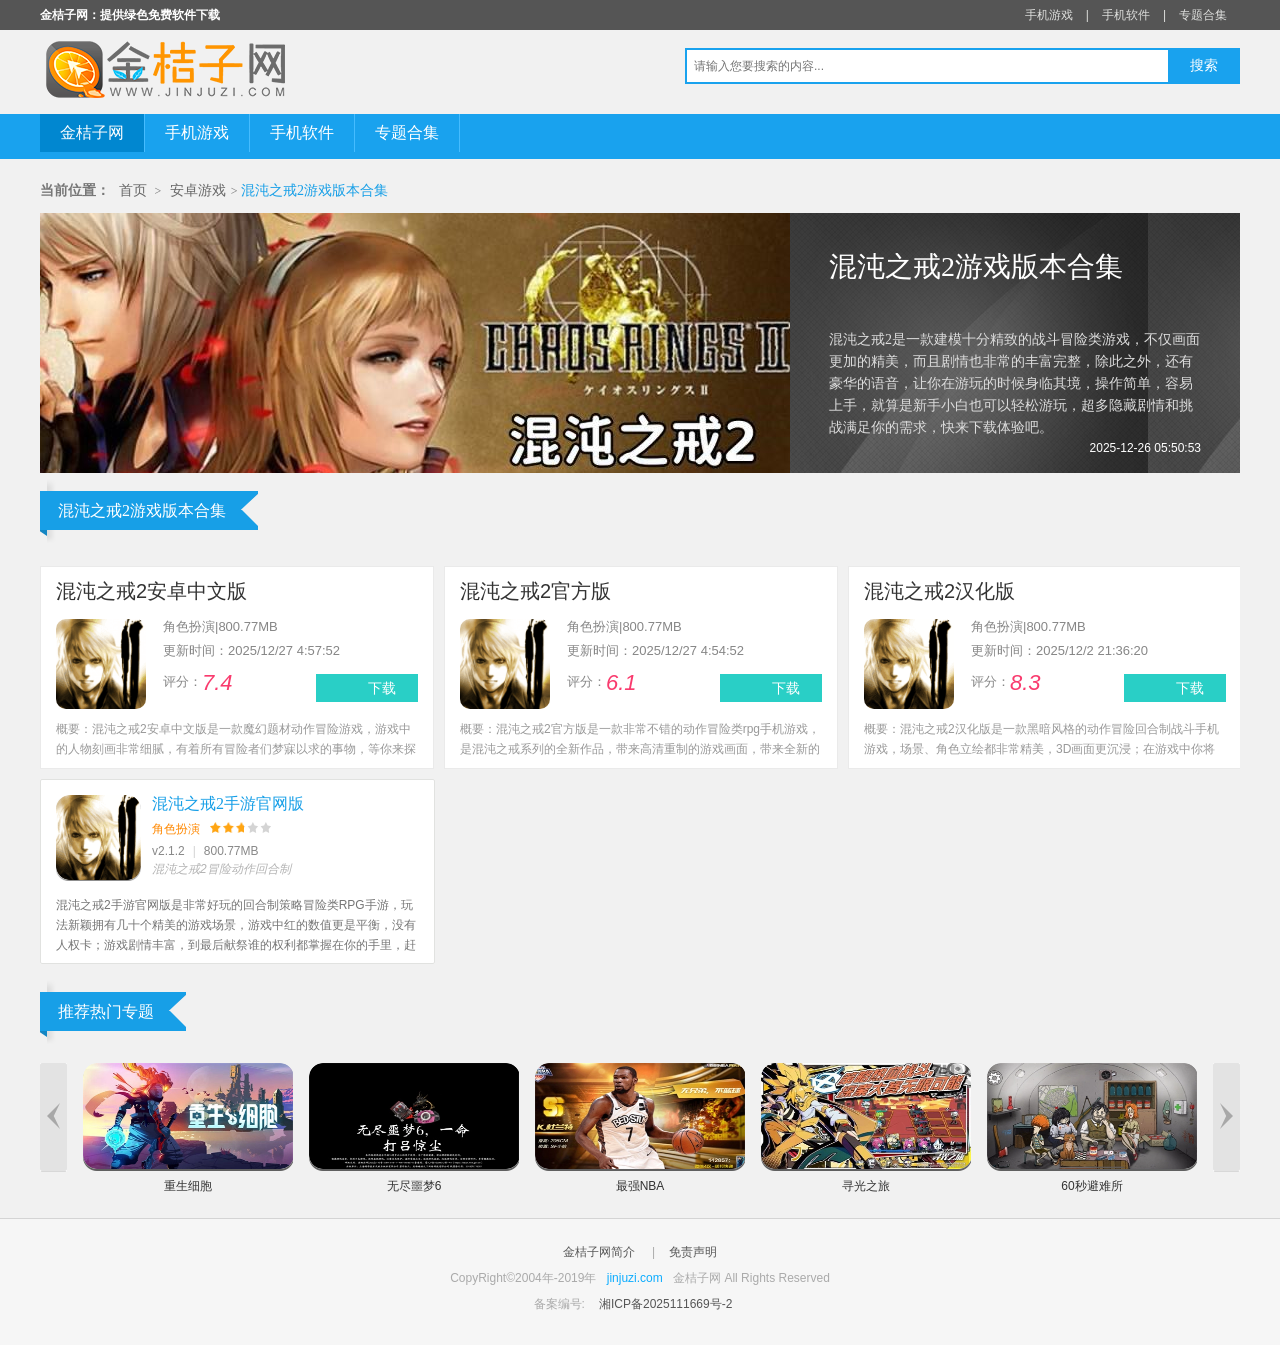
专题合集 (1203, 15)
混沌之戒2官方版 (535, 591)
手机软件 (1126, 15)
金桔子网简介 (599, 1252)
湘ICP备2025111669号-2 (665, 1304)
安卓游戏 (198, 190)
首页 (133, 190)
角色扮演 (176, 829)
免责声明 (693, 1252)
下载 (382, 688)
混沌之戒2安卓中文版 (151, 591)
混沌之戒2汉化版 (939, 591)
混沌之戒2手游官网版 (228, 803)
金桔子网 (92, 132)
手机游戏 (1049, 15)
